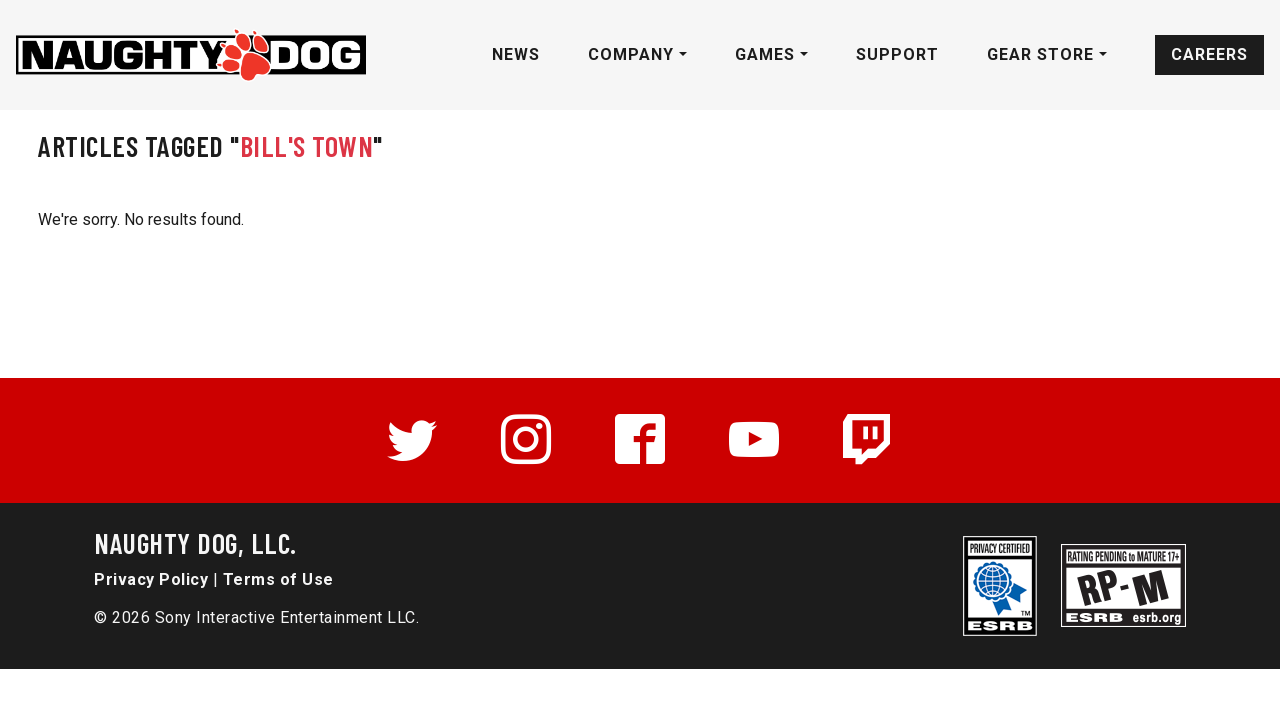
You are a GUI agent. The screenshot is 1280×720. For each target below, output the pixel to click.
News (516, 54)
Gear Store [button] (1043, 54)
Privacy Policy (151, 579)
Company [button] (633, 54)
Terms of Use (278, 579)
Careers (1209, 54)
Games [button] (767, 54)
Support (897, 54)
